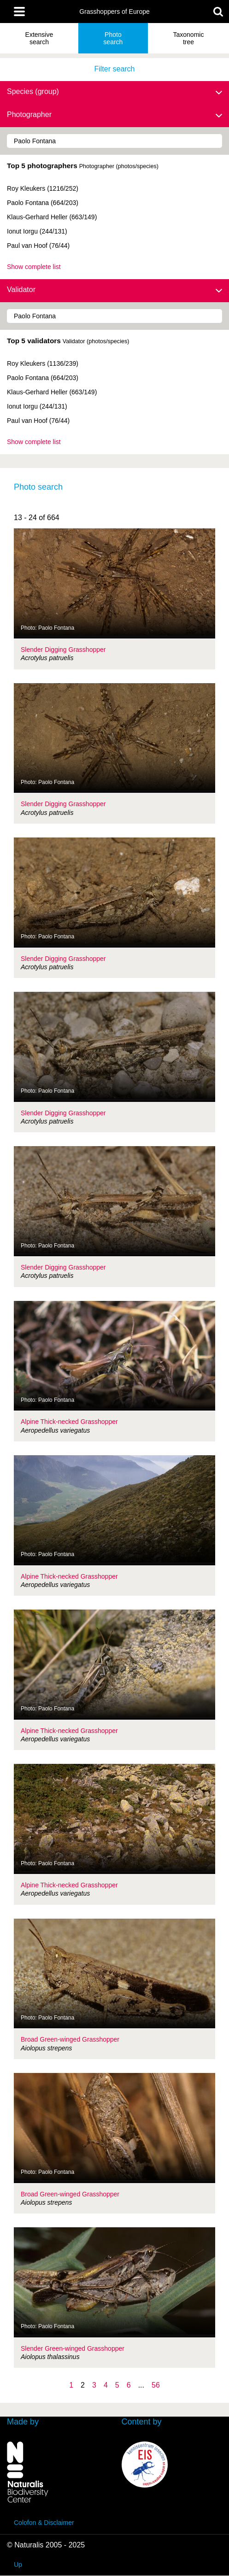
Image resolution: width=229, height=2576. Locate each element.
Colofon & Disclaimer (44, 2522)
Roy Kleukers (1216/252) (42, 188)
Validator (114, 290)
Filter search (114, 69)
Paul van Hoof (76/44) (38, 245)
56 (156, 2385)
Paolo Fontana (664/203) (42, 202)
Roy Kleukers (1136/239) (42, 363)
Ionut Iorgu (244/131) (37, 231)
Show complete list (34, 266)
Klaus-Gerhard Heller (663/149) (52, 217)
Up (18, 2564)
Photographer (114, 115)
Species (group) (114, 92)
